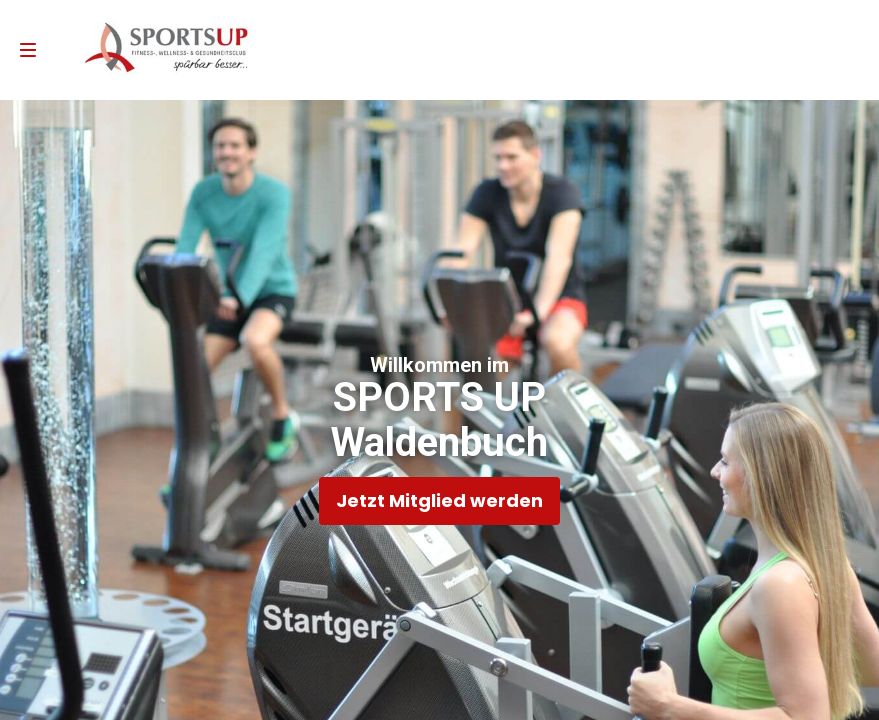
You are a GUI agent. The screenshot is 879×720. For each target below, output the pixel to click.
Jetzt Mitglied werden (439, 500)
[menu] (28, 50)
